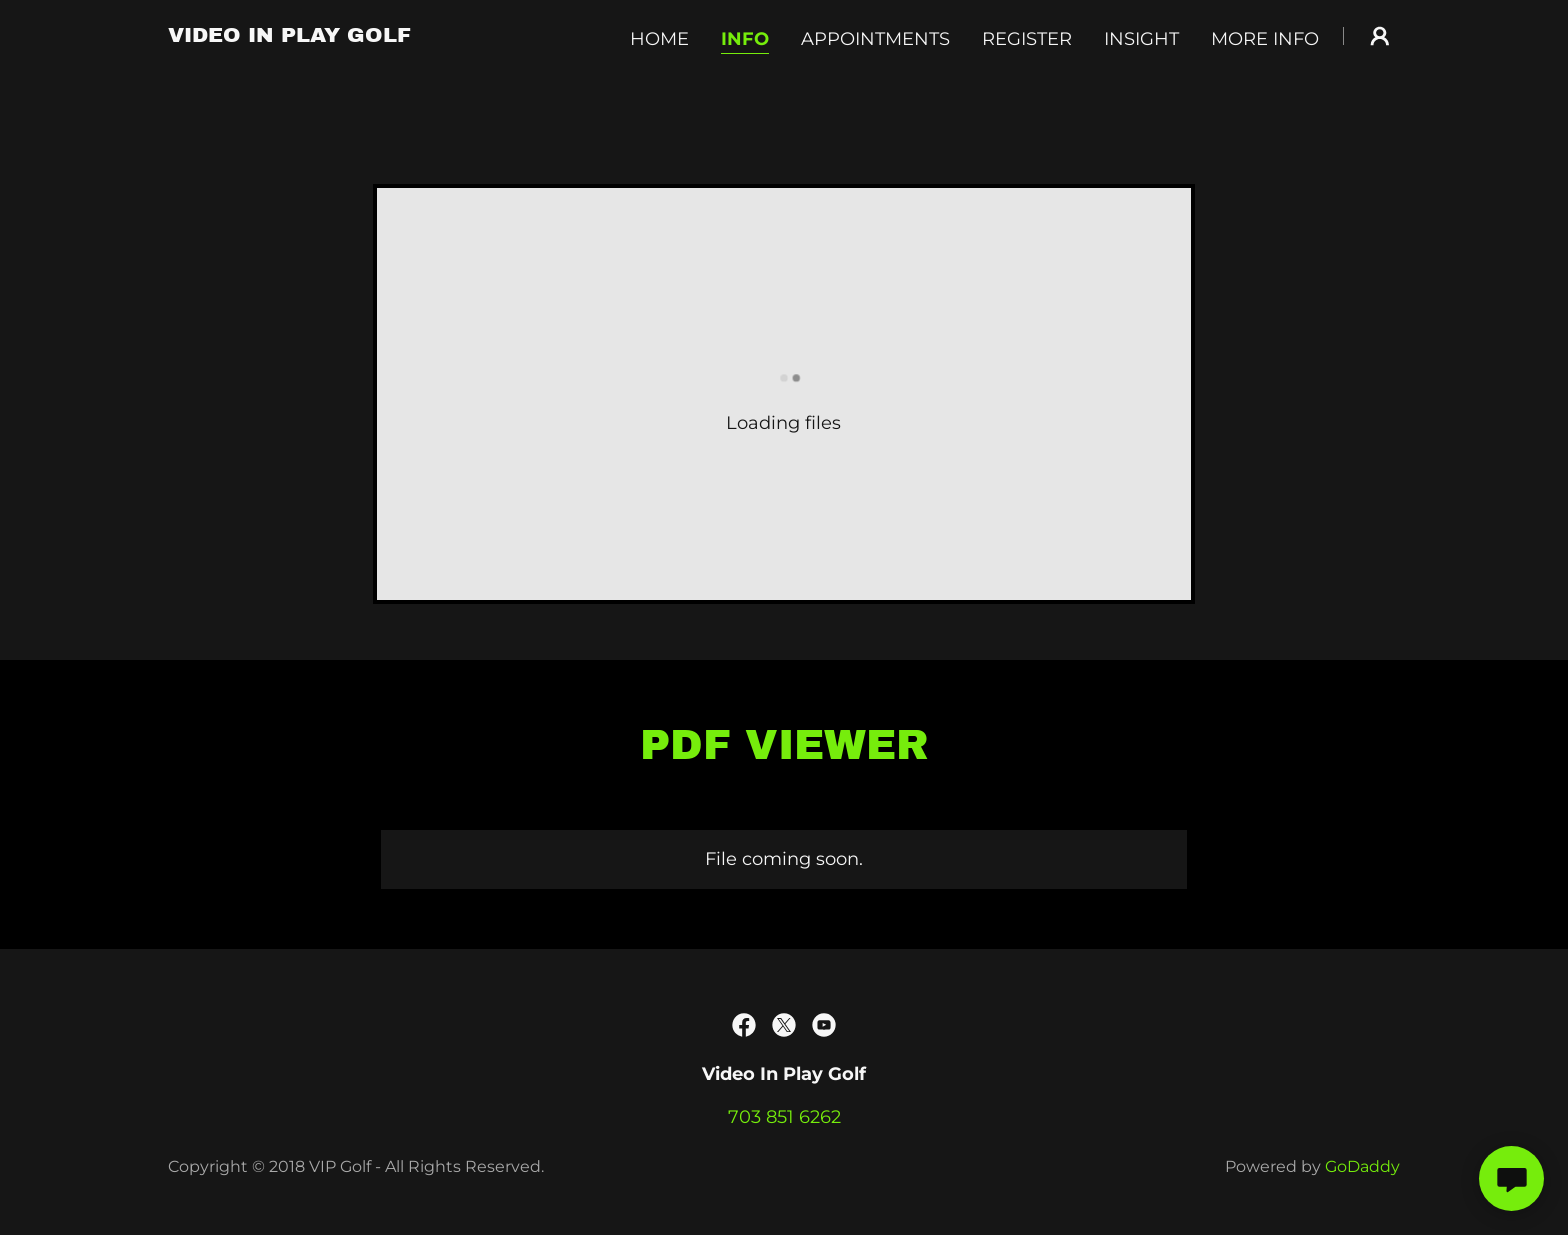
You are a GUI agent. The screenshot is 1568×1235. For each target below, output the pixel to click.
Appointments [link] (875, 39)
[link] (289, 36)
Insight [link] (1141, 39)
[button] (1380, 36)
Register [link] (1027, 39)
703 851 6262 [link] (784, 1117)
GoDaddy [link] (1362, 1166)
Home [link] (659, 39)
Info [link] (745, 39)
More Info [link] (1265, 39)
